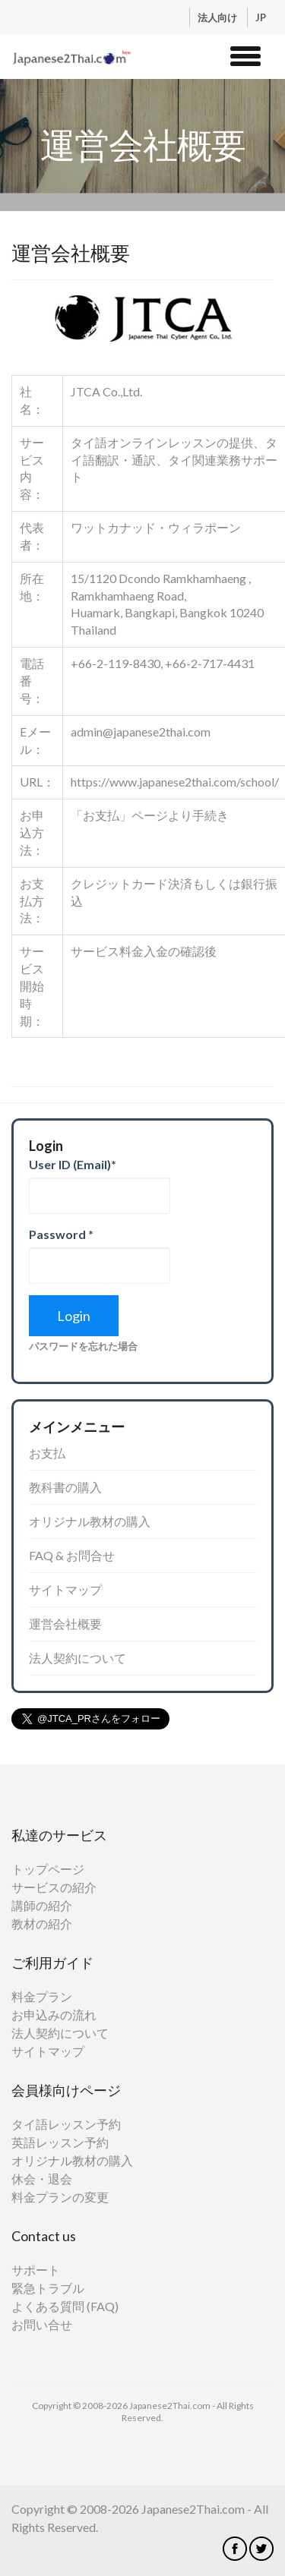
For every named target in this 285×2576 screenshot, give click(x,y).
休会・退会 (41, 2178)
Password (61, 1234)
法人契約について (77, 1658)
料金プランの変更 (60, 2197)
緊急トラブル (47, 2288)
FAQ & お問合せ (72, 1555)
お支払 (47, 1453)
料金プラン (41, 1996)
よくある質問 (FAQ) (65, 2306)
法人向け (218, 17)
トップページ (47, 1869)
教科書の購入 (65, 1487)
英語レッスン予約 (60, 2142)
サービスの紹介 (54, 1887)
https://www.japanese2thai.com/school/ (175, 781)
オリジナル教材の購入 (89, 1521)
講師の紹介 (41, 1905)
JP (260, 17)
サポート (35, 2269)
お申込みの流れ (54, 2014)
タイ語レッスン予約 (66, 2124)
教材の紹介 (41, 1923)
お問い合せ (41, 2324)
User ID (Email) (72, 1164)
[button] (245, 54)
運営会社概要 (65, 1623)
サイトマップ (65, 1589)
